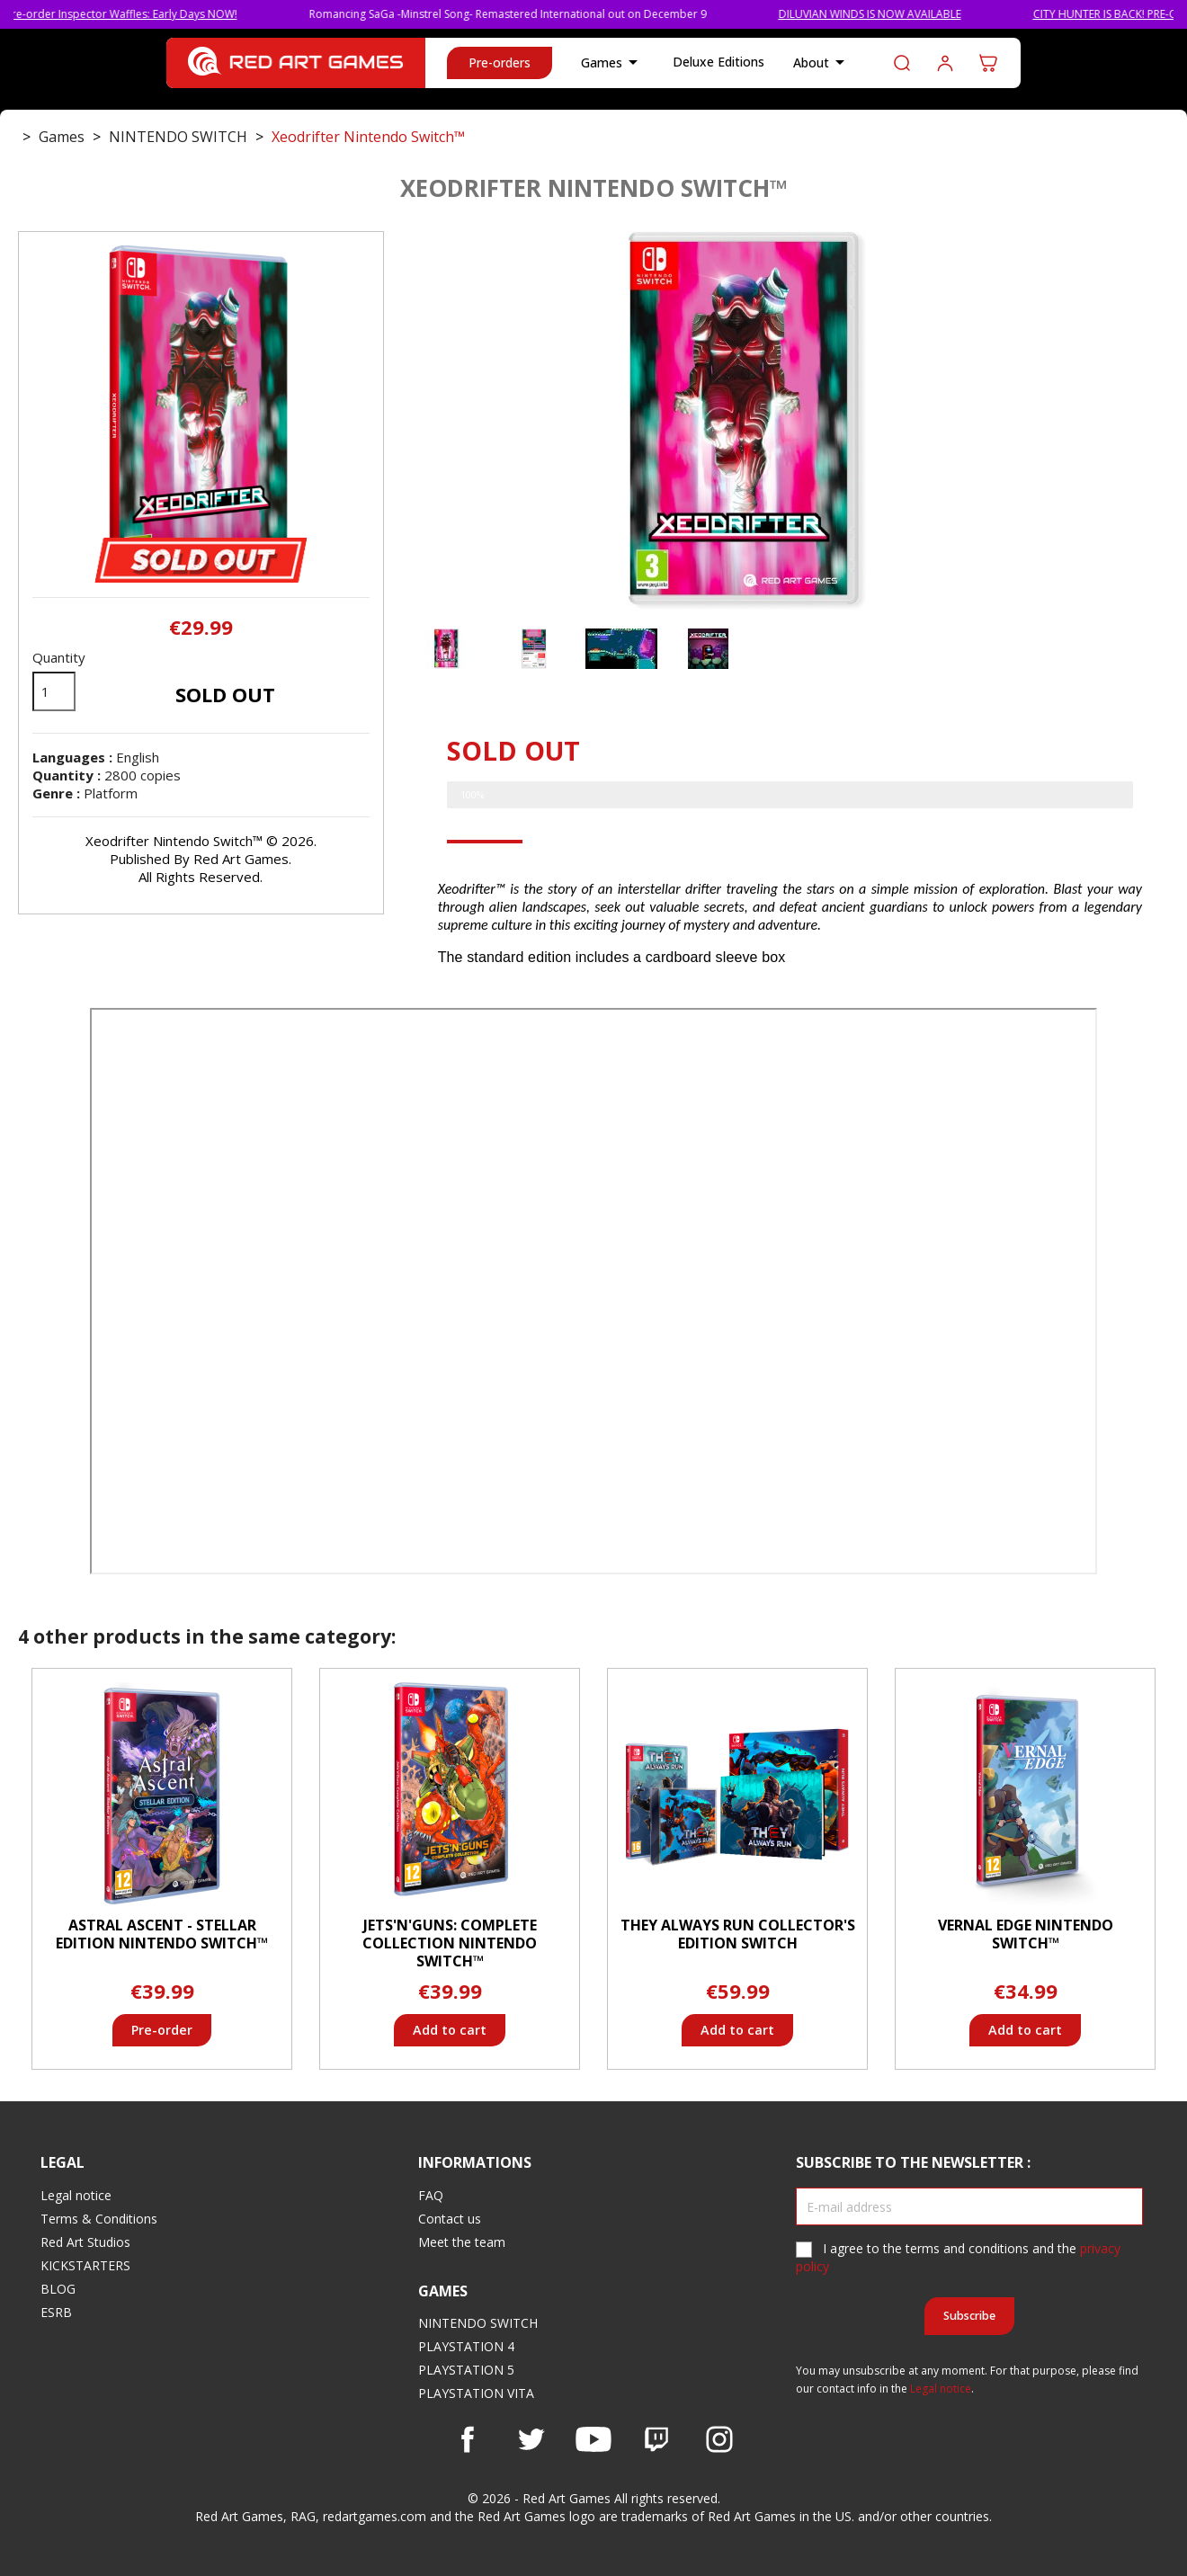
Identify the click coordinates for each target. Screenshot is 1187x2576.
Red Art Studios (85, 2242)
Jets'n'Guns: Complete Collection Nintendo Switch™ (449, 1943)
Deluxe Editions (718, 61)
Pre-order (161, 2029)
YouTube (593, 2439)
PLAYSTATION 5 (466, 2369)
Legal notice (76, 2195)
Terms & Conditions (98, 2218)
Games (612, 63)
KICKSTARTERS (85, 2265)
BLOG (58, 2288)
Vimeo (656, 2439)
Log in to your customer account (945, 63)
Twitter (531, 2439)
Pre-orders (500, 62)
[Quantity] (54, 691)
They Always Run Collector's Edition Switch (737, 1934)
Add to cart (449, 2029)
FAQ (430, 2195)
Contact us (449, 2218)
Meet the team (461, 2242)
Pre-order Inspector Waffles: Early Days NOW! (145, 14)
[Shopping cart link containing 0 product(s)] (988, 63)
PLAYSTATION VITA (476, 2393)
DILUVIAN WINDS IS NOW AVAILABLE (893, 14)
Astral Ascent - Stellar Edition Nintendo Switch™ (162, 1934)
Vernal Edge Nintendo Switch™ (1025, 1934)
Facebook (468, 2439)
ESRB (56, 2312)
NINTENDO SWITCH (478, 2322)
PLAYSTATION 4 (466, 2346)
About (822, 63)
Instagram (719, 2439)
